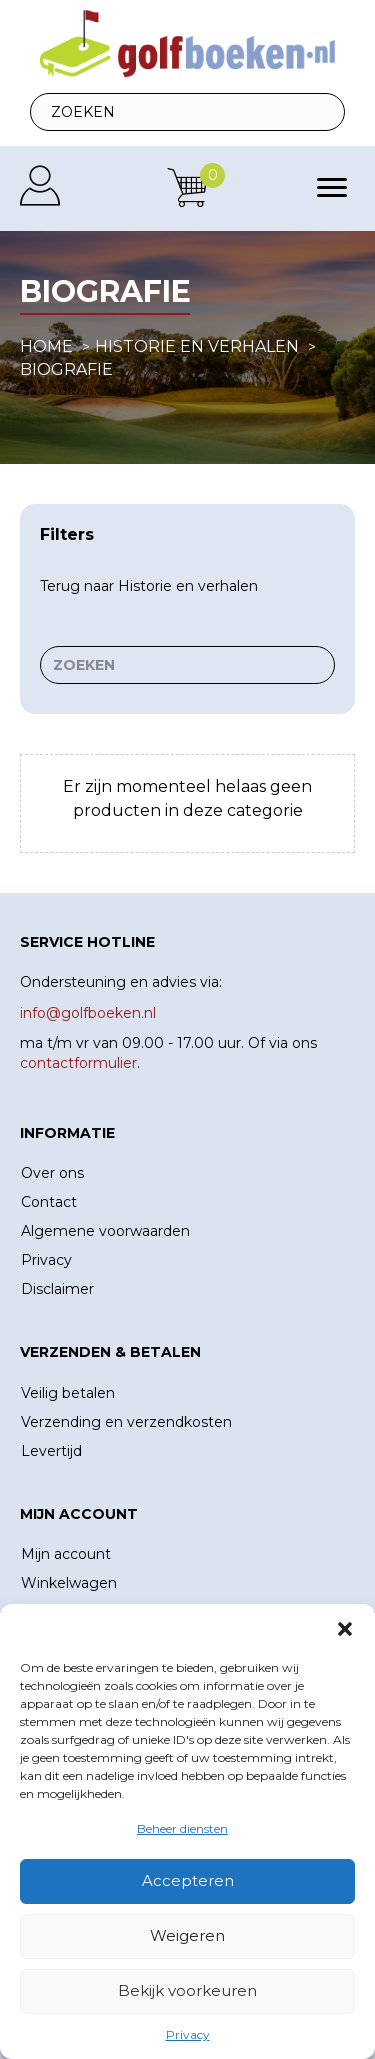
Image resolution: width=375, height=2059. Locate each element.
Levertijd (51, 1451)
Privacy (188, 2034)
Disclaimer (57, 1289)
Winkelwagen (69, 1583)
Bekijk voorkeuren (187, 1990)
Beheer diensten (182, 1828)
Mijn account (66, 1554)
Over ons (52, 1173)
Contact (49, 1202)
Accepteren (188, 1880)
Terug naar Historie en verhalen (149, 586)
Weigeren (187, 1935)
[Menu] (332, 188)
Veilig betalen (68, 1393)
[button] (345, 1629)
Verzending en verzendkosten (126, 1422)
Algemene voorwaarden (105, 1231)
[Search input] (187, 112)
